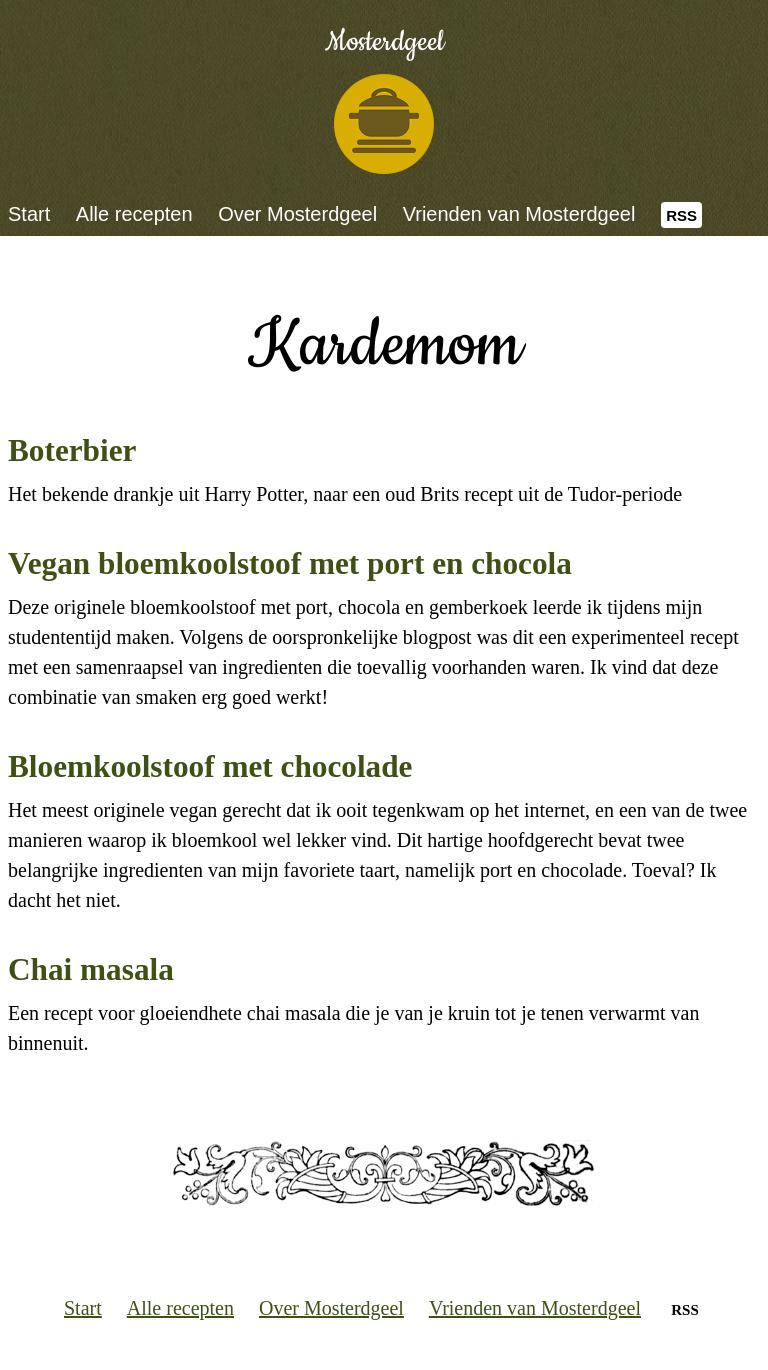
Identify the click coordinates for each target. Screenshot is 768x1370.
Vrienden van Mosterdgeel (519, 214)
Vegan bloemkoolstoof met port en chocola (290, 563)
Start (29, 214)
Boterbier (72, 450)
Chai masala (91, 969)
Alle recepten (134, 214)
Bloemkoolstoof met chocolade (210, 766)
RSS (681, 215)
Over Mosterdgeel (297, 214)
